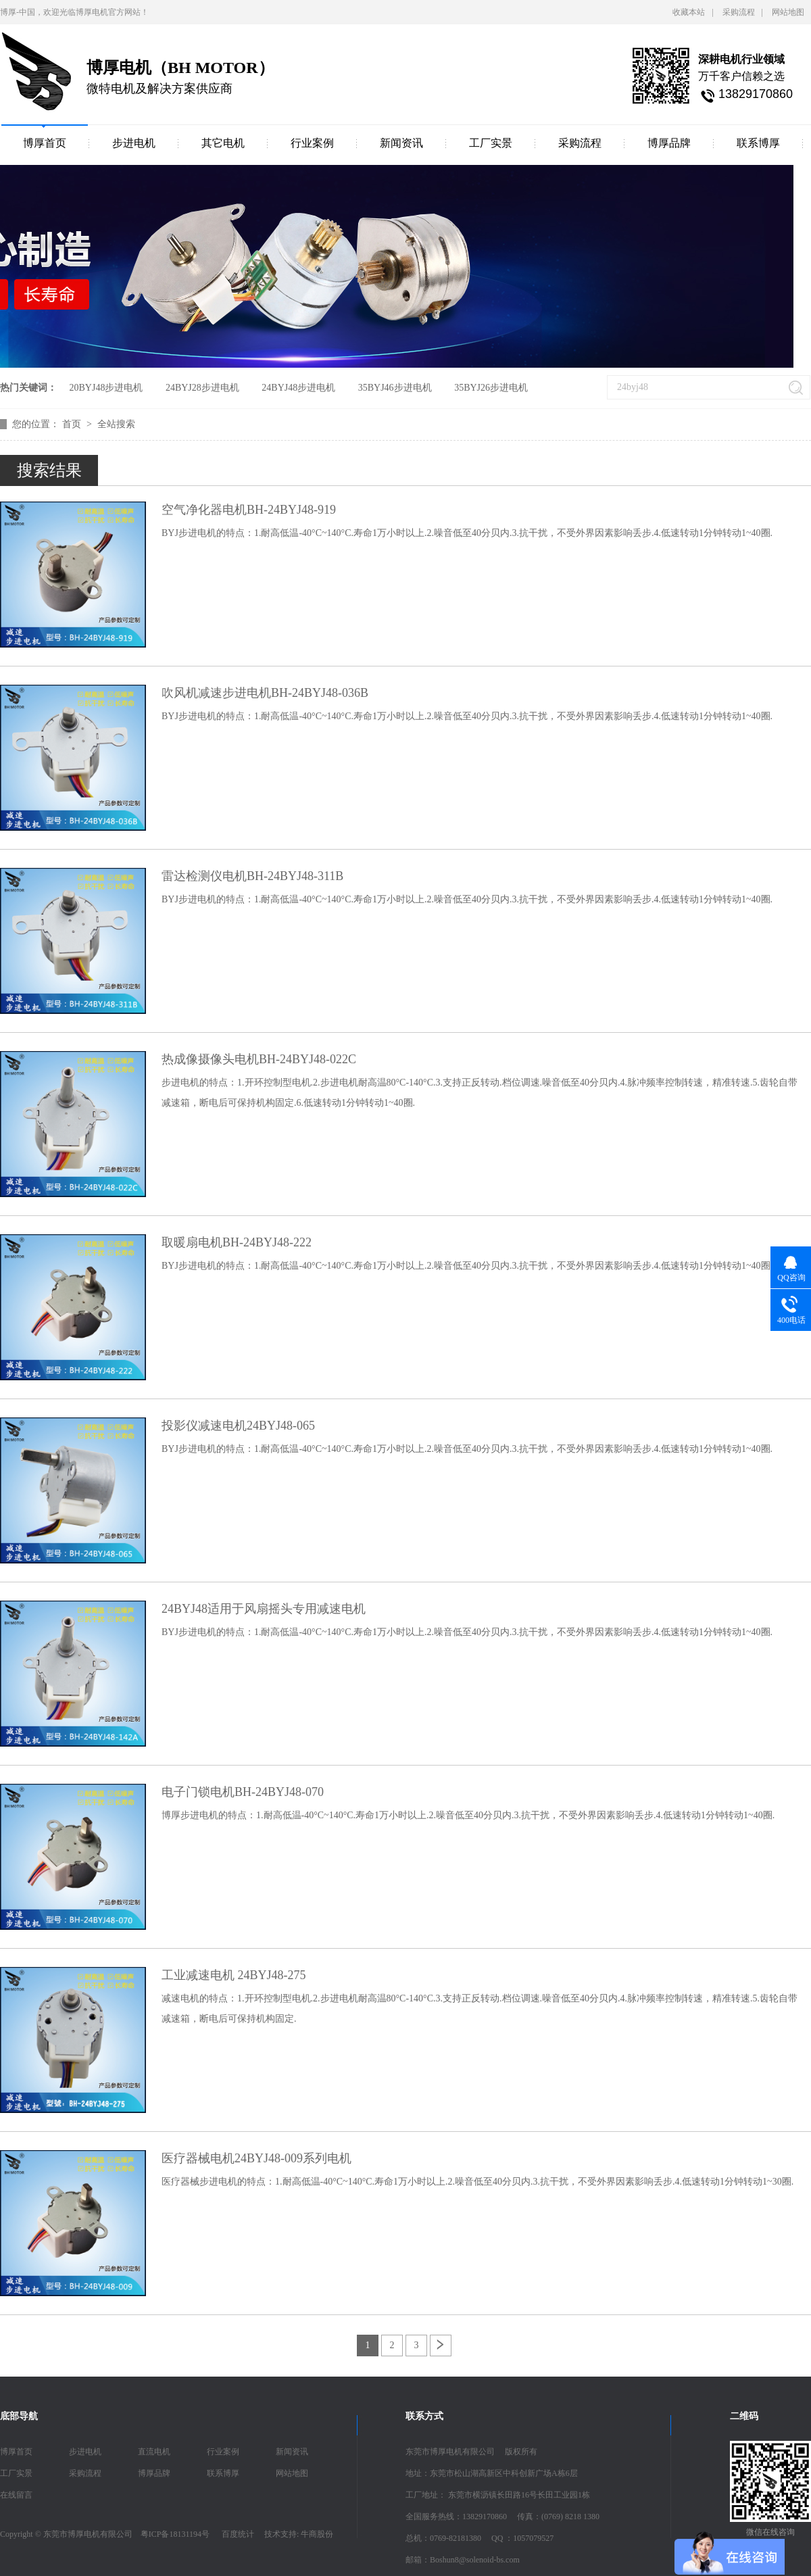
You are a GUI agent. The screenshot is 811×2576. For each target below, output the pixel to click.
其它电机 (223, 143)
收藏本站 (688, 12)
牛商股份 (317, 2534)
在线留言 (16, 2495)
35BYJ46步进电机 (395, 388)
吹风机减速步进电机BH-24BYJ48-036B (265, 693)
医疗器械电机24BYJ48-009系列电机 (256, 2158)
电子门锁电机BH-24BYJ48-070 (243, 1792)
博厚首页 (44, 143)
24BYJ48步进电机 (298, 388)
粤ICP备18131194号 (175, 2534)
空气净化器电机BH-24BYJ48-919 (249, 509)
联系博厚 (758, 143)
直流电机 (154, 2451)
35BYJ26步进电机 (491, 388)
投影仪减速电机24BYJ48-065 (238, 1425)
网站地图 (788, 12)
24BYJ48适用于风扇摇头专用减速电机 (264, 1608)
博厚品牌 (669, 143)
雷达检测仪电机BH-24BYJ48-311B (252, 876)
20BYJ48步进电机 (106, 388)
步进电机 (133, 143)
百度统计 (238, 2534)
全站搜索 (116, 424)
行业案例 (312, 143)
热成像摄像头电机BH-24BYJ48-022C (259, 1059)
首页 (73, 424)
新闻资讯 (401, 143)
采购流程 (738, 12)
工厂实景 (490, 143)
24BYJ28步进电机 (202, 388)
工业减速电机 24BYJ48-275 (234, 1975)
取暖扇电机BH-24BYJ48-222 (237, 1242)
